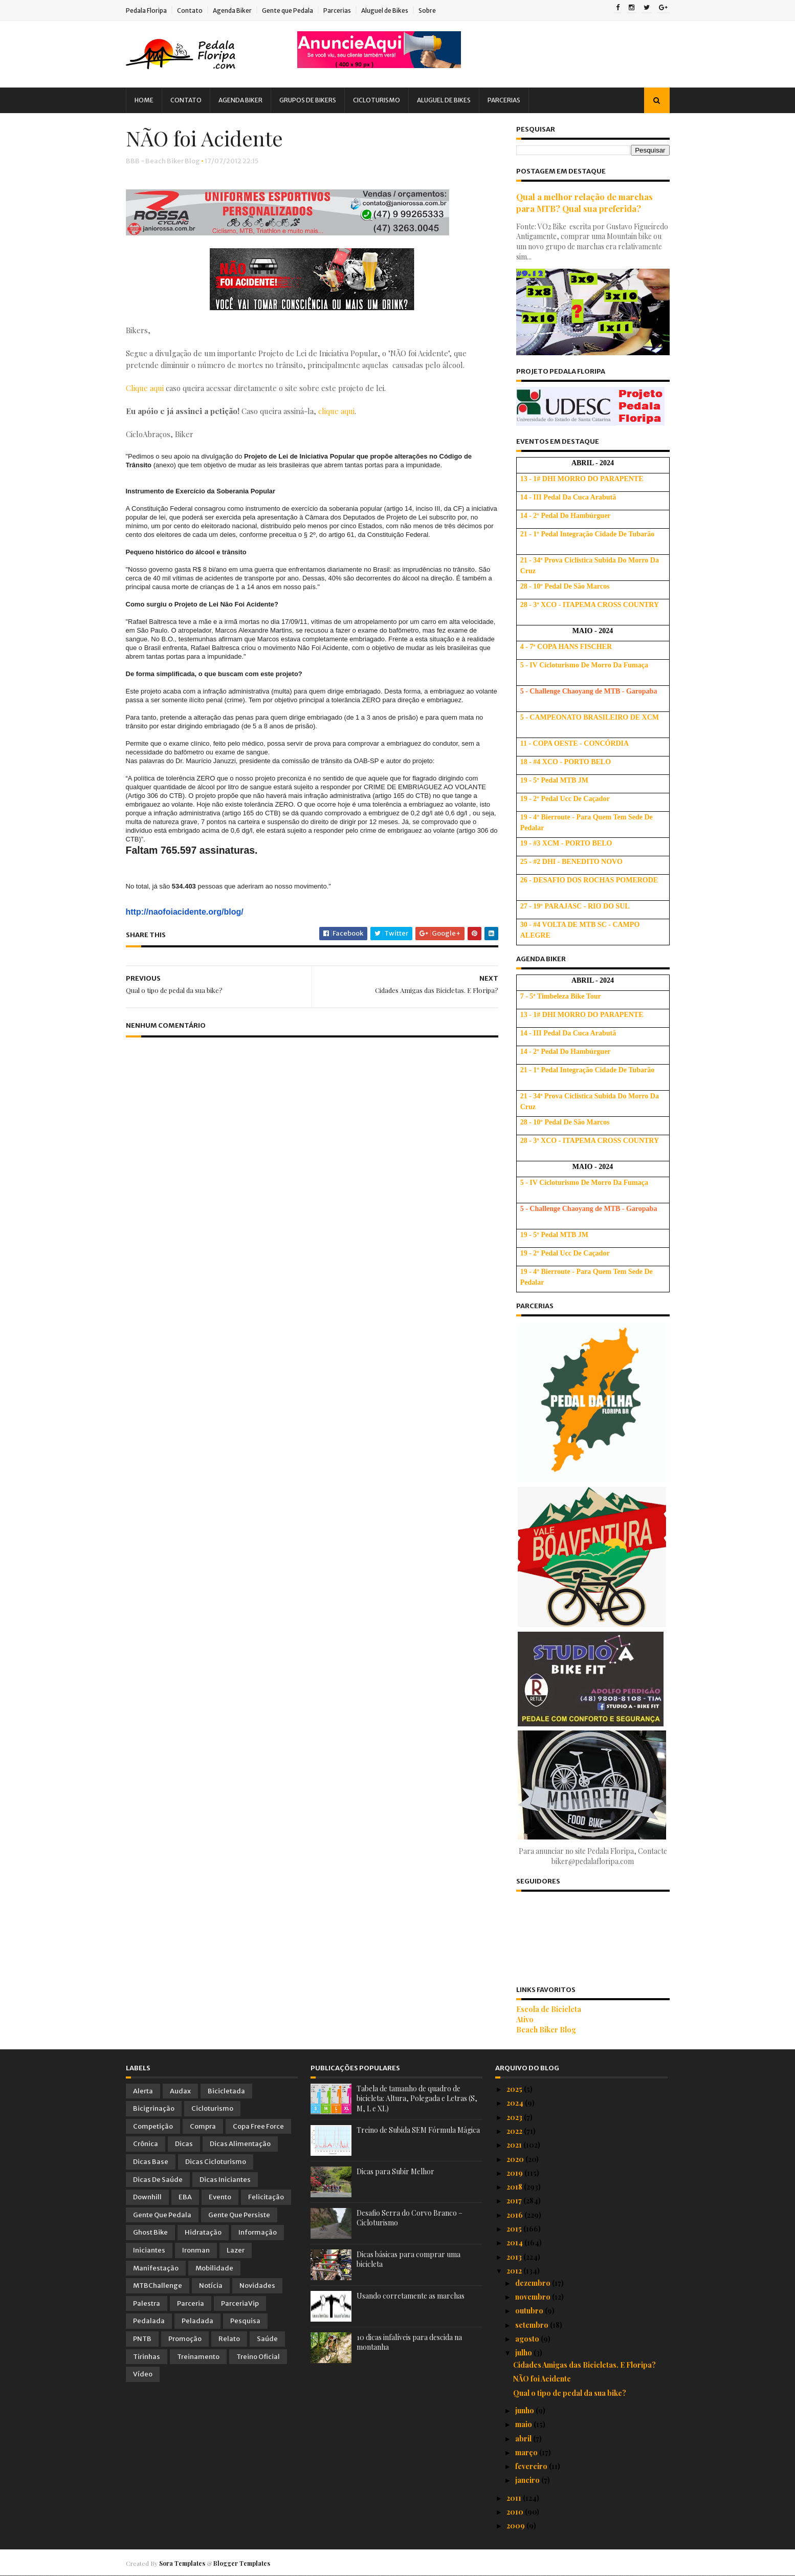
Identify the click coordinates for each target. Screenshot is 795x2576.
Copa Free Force (258, 2126)
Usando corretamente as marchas (411, 2296)
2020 (515, 2159)
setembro (532, 2325)
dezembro (533, 2283)
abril (524, 2438)
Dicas (184, 2143)
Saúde (267, 2338)
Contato (190, 10)
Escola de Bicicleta (548, 2009)
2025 (515, 2089)
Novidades (257, 2285)
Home (144, 100)
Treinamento (198, 2356)
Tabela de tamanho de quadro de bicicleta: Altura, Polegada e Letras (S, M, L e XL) (417, 2098)
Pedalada (149, 2321)
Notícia (211, 2285)
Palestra (146, 2303)
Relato (229, 2338)
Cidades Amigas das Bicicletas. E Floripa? (584, 2365)
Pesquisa (245, 2321)
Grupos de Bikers (307, 100)
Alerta (143, 2091)
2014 (515, 2242)
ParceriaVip (240, 2303)
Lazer (236, 2250)
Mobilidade (214, 2268)
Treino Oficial (258, 2356)
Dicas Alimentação (240, 2143)
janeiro (528, 2480)
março (527, 2452)
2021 (514, 2145)
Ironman (196, 2250)
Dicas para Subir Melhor (395, 2171)
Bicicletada (226, 2091)
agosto (528, 2339)
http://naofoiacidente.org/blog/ (185, 911)
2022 (515, 2131)
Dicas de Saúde (158, 2179)
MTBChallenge (157, 2285)
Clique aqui (145, 388)
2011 (514, 2498)
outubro (530, 2310)
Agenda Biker (232, 10)
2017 (514, 2200)
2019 (515, 2173)
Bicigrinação (153, 2108)
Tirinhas (146, 2356)
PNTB (142, 2338)
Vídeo (142, 2374)
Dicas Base (150, 2161)
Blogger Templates (241, 2563)
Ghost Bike (150, 2232)
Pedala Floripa (146, 10)
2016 (515, 2215)
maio (524, 2424)
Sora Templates (182, 2563)
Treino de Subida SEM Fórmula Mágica (418, 2130)
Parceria (190, 2303)
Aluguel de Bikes (384, 10)
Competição (153, 2126)
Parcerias (337, 10)
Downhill (147, 2197)
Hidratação (203, 2232)
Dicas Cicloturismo (215, 2161)
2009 (516, 2525)
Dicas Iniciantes (225, 2179)
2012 (514, 2271)
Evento (220, 2197)
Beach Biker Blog (546, 2029)
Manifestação (156, 2268)
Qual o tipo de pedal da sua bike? (569, 2393)
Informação (257, 2232)
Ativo (525, 2019)
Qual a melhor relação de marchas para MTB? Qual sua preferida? (584, 202)
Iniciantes (149, 2250)
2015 (514, 2229)
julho (524, 2352)
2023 (515, 2117)
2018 (515, 2187)
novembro (533, 2297)
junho (525, 2410)
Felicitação (266, 2197)
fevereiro (532, 2466)
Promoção (185, 2338)
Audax (180, 2091)
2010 (515, 2512)
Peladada (197, 2321)
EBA (185, 2197)
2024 (515, 2103)
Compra (203, 2126)
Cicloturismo (376, 100)
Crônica (145, 2143)
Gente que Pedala (287, 10)
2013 (514, 2257)
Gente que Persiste (239, 2215)
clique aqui (336, 411)
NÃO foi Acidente (542, 2379)
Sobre (427, 10)
